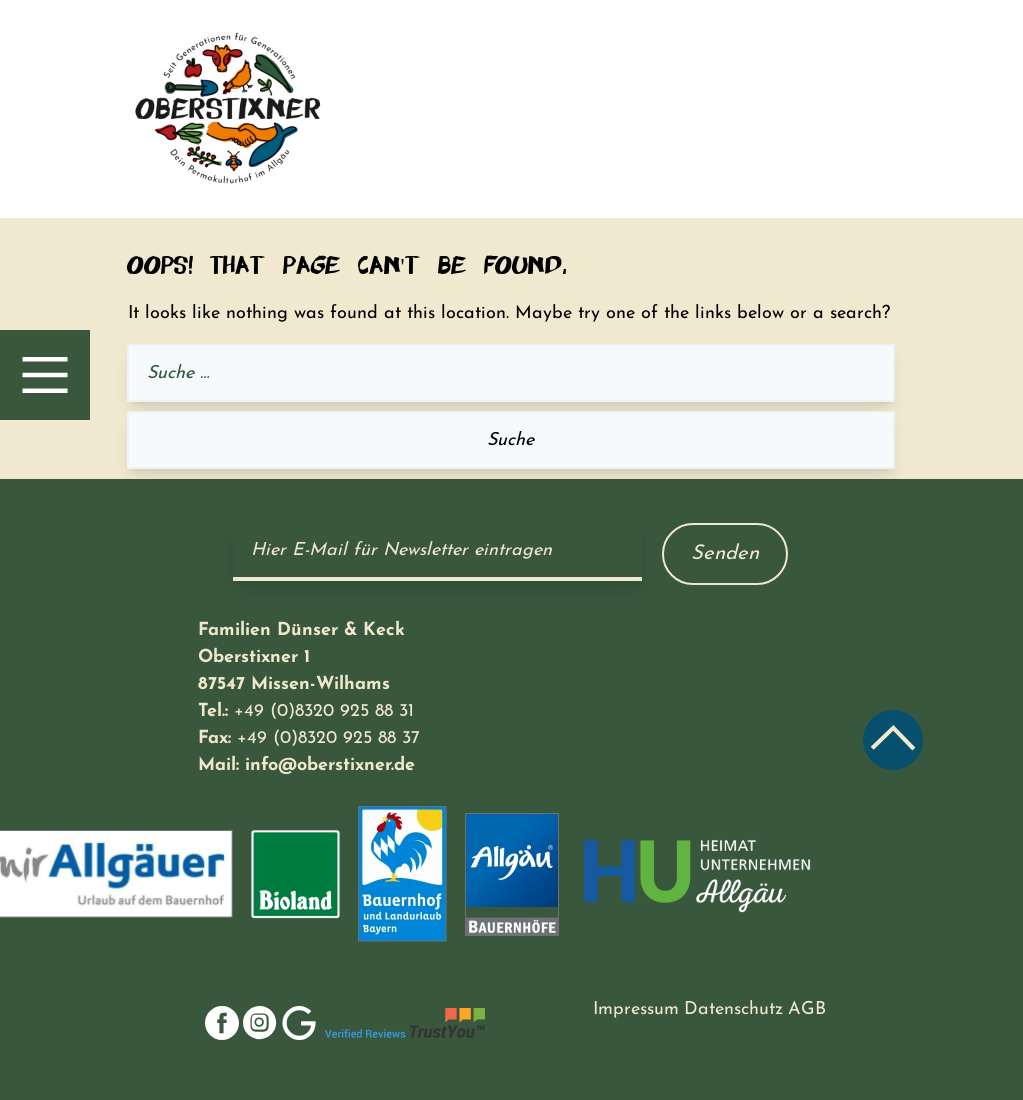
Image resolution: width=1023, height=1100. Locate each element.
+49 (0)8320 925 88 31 (324, 711)
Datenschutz (733, 1009)
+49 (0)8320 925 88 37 (328, 738)
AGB (807, 1009)
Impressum (636, 1009)
